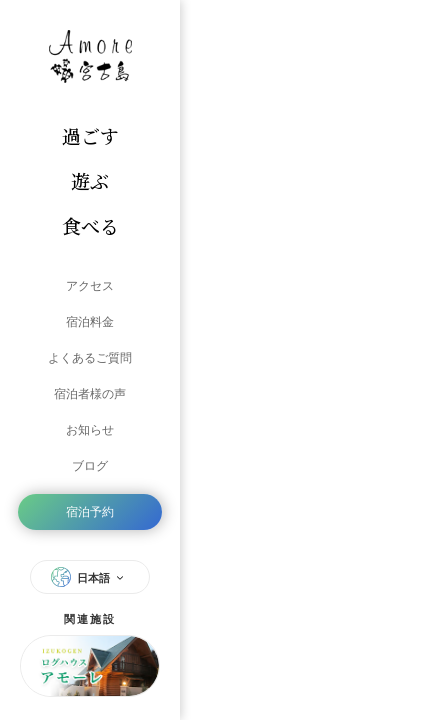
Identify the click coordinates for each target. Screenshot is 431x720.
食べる (90, 225)
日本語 (90, 577)
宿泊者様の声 (90, 394)
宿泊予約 (90, 512)
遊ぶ (90, 180)
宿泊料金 (90, 322)
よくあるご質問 (90, 358)
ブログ (90, 466)
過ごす (90, 135)
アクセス (90, 286)
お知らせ (90, 430)
